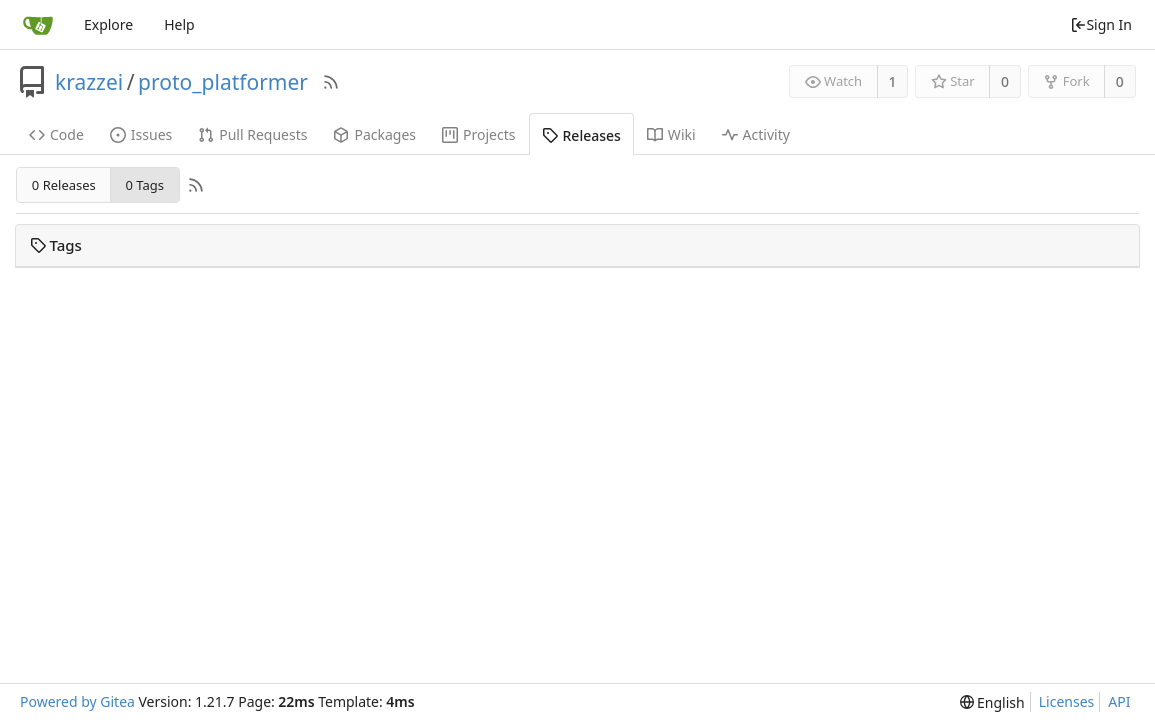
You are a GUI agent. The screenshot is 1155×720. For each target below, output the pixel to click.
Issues (141, 134)
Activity (756, 134)
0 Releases (64, 185)
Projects (478, 134)
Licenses (1067, 701)
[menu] (992, 702)
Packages (374, 134)
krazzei (89, 82)
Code (56, 134)
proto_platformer (223, 82)
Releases (581, 135)
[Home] (38, 25)
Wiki (671, 134)
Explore (108, 24)
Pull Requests (252, 134)
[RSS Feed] (331, 82)
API (1119, 701)
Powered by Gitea (77, 701)
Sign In (1101, 24)
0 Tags (144, 185)
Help (179, 24)
